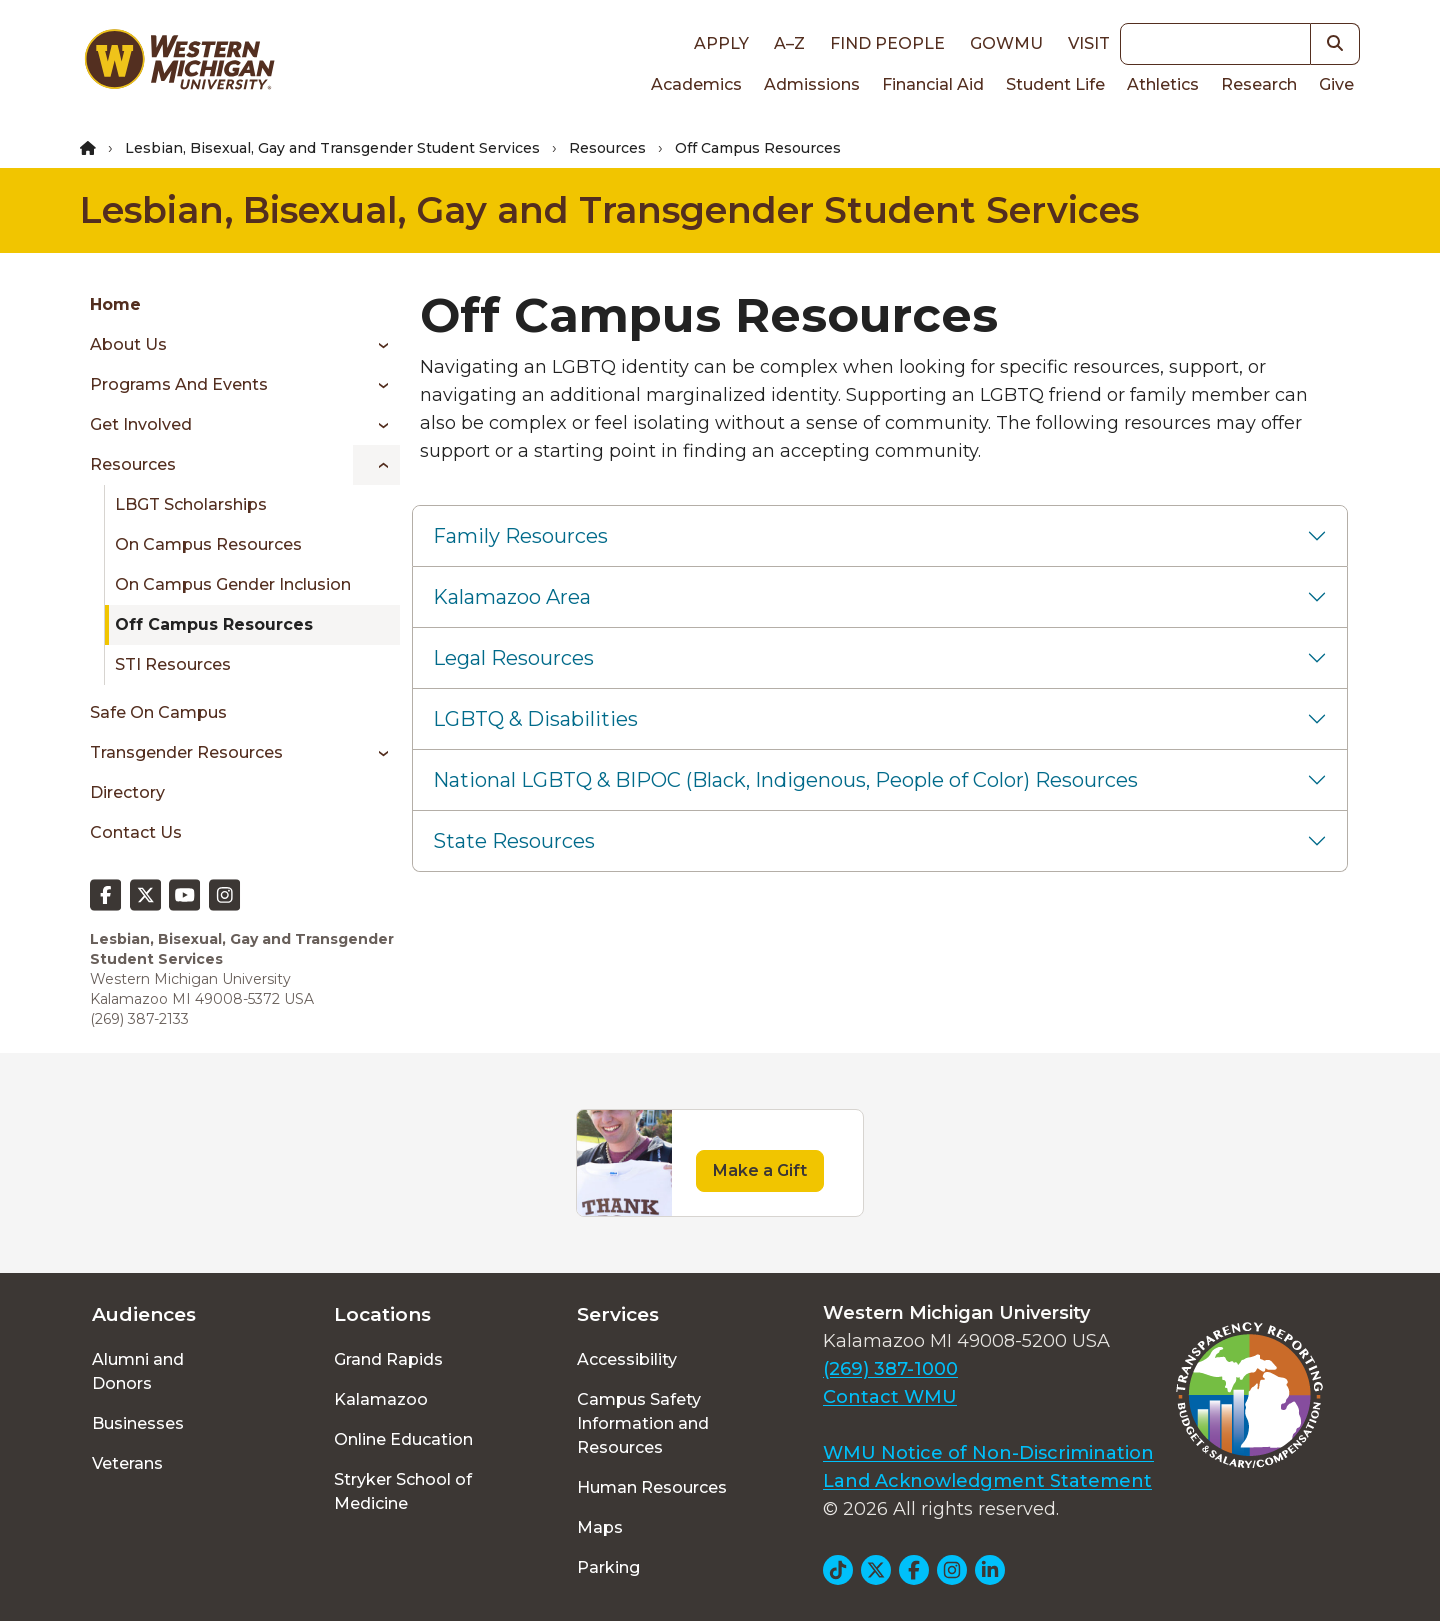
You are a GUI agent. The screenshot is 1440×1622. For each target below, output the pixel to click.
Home (115, 304)
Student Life (1055, 84)
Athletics (1163, 84)
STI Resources (173, 664)
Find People (887, 43)
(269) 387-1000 (890, 1369)
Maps (600, 1527)
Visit (1089, 43)
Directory (127, 792)
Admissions (812, 84)
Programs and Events (179, 384)
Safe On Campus (158, 712)
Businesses (138, 1423)
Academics (696, 84)
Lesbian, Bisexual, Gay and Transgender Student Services (332, 148)
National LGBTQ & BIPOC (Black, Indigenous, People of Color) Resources (785, 780)
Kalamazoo (381, 1399)
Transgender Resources (186, 752)
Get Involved (141, 424)
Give (1336, 84)
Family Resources (520, 536)
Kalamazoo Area (512, 597)
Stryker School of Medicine (403, 1491)
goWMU (1006, 43)
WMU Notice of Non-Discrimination (988, 1453)
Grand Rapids (388, 1359)
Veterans (127, 1463)
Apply (721, 43)
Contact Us (136, 832)
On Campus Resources (208, 544)
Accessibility (627, 1359)
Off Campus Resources (214, 624)
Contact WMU (890, 1397)
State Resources (514, 841)
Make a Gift (760, 1170)
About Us (128, 344)
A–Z (789, 43)
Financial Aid (933, 84)
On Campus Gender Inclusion (233, 584)
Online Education (403, 1439)
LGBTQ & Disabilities (535, 719)
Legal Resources (513, 658)
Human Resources (652, 1487)
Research (1259, 84)
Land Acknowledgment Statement (987, 1481)
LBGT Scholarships (191, 504)
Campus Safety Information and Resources (643, 1423)
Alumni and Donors (138, 1371)
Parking (608, 1567)
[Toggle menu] (376, 345)
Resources (607, 148)
